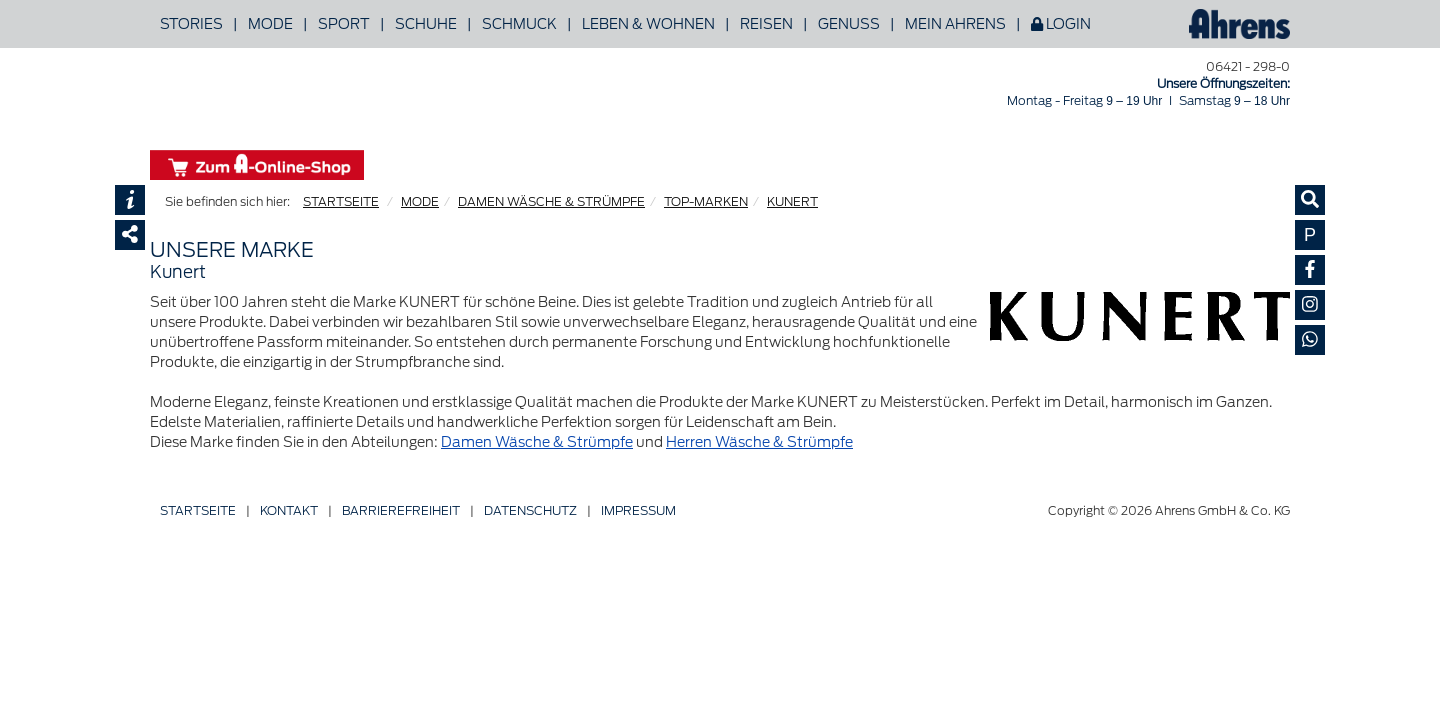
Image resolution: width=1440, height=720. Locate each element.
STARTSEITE (341, 201)
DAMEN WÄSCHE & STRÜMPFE (551, 201)
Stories (191, 24)
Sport (344, 24)
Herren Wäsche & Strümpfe (759, 442)
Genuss (849, 24)
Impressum (638, 510)
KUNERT (792, 201)
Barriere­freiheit (401, 510)
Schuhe (426, 24)
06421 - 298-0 (1248, 66)
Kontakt (289, 510)
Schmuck (519, 24)
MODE (420, 201)
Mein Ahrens (955, 24)
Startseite (198, 510)
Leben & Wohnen (648, 24)
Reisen (766, 24)
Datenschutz (530, 510)
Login (1061, 24)
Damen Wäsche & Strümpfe (537, 442)
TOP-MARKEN (706, 201)
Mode (270, 24)
